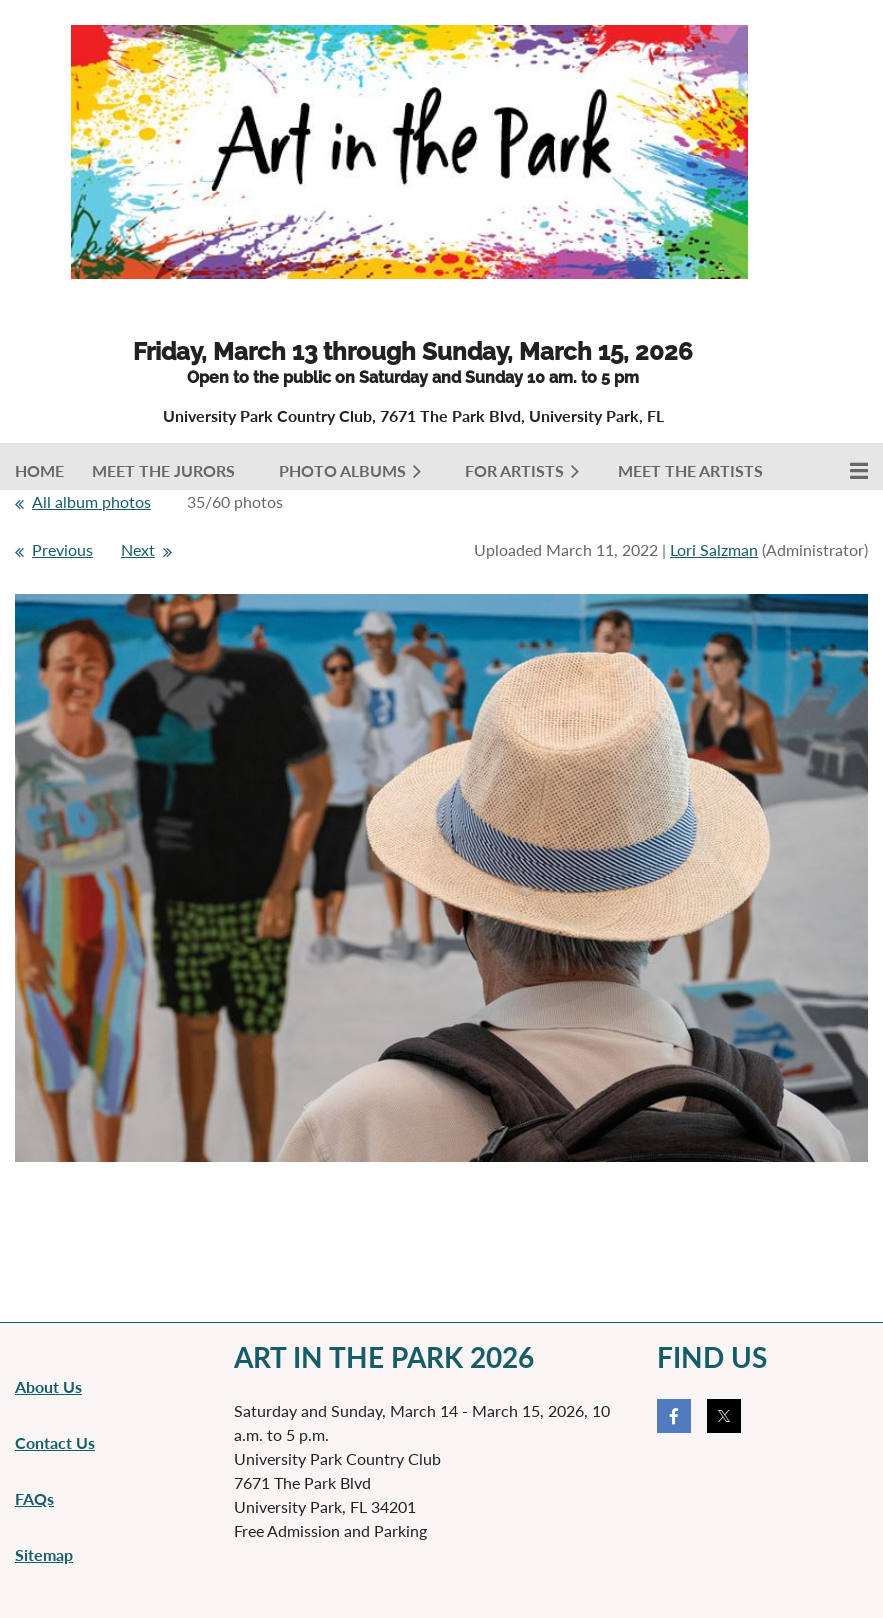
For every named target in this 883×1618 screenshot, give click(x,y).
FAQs (34, 1498)
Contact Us (55, 1442)
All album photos (91, 501)
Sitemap (44, 1554)
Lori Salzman (714, 549)
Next (138, 549)
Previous (62, 549)
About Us (48, 1386)
